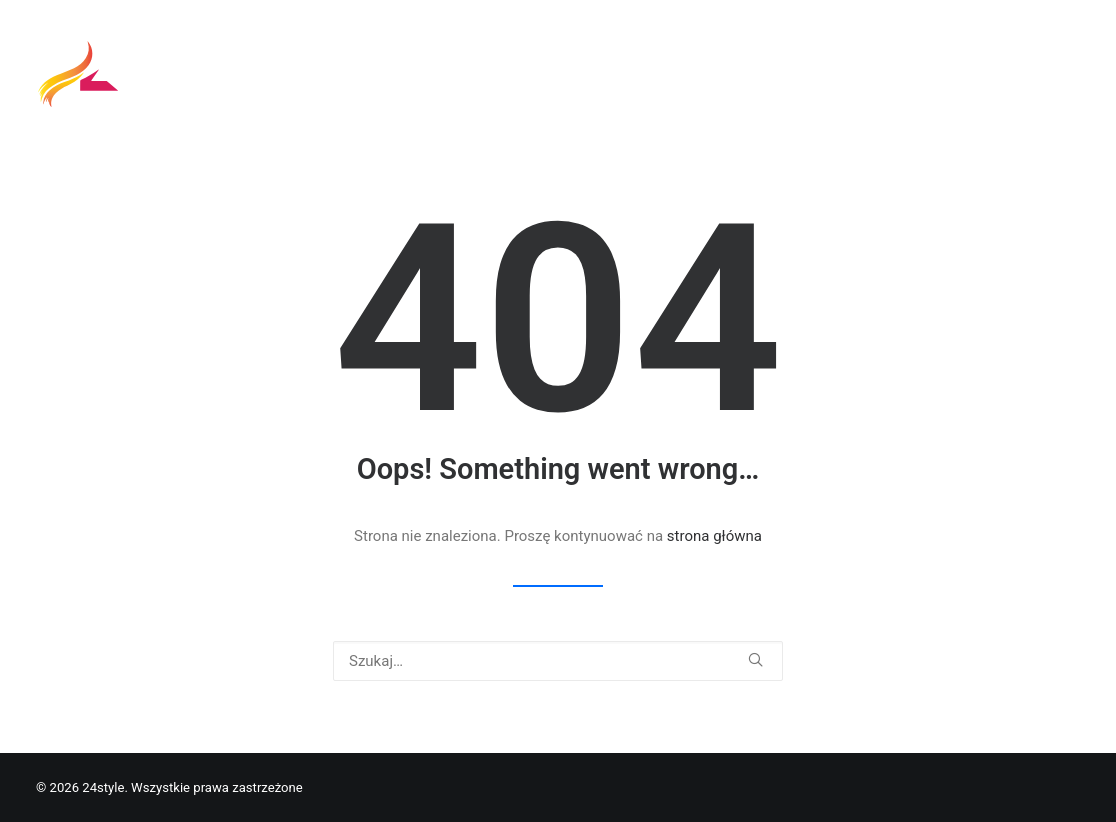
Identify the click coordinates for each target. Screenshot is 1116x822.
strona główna (714, 536)
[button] (755, 659)
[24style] (80, 77)
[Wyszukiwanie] (558, 661)
